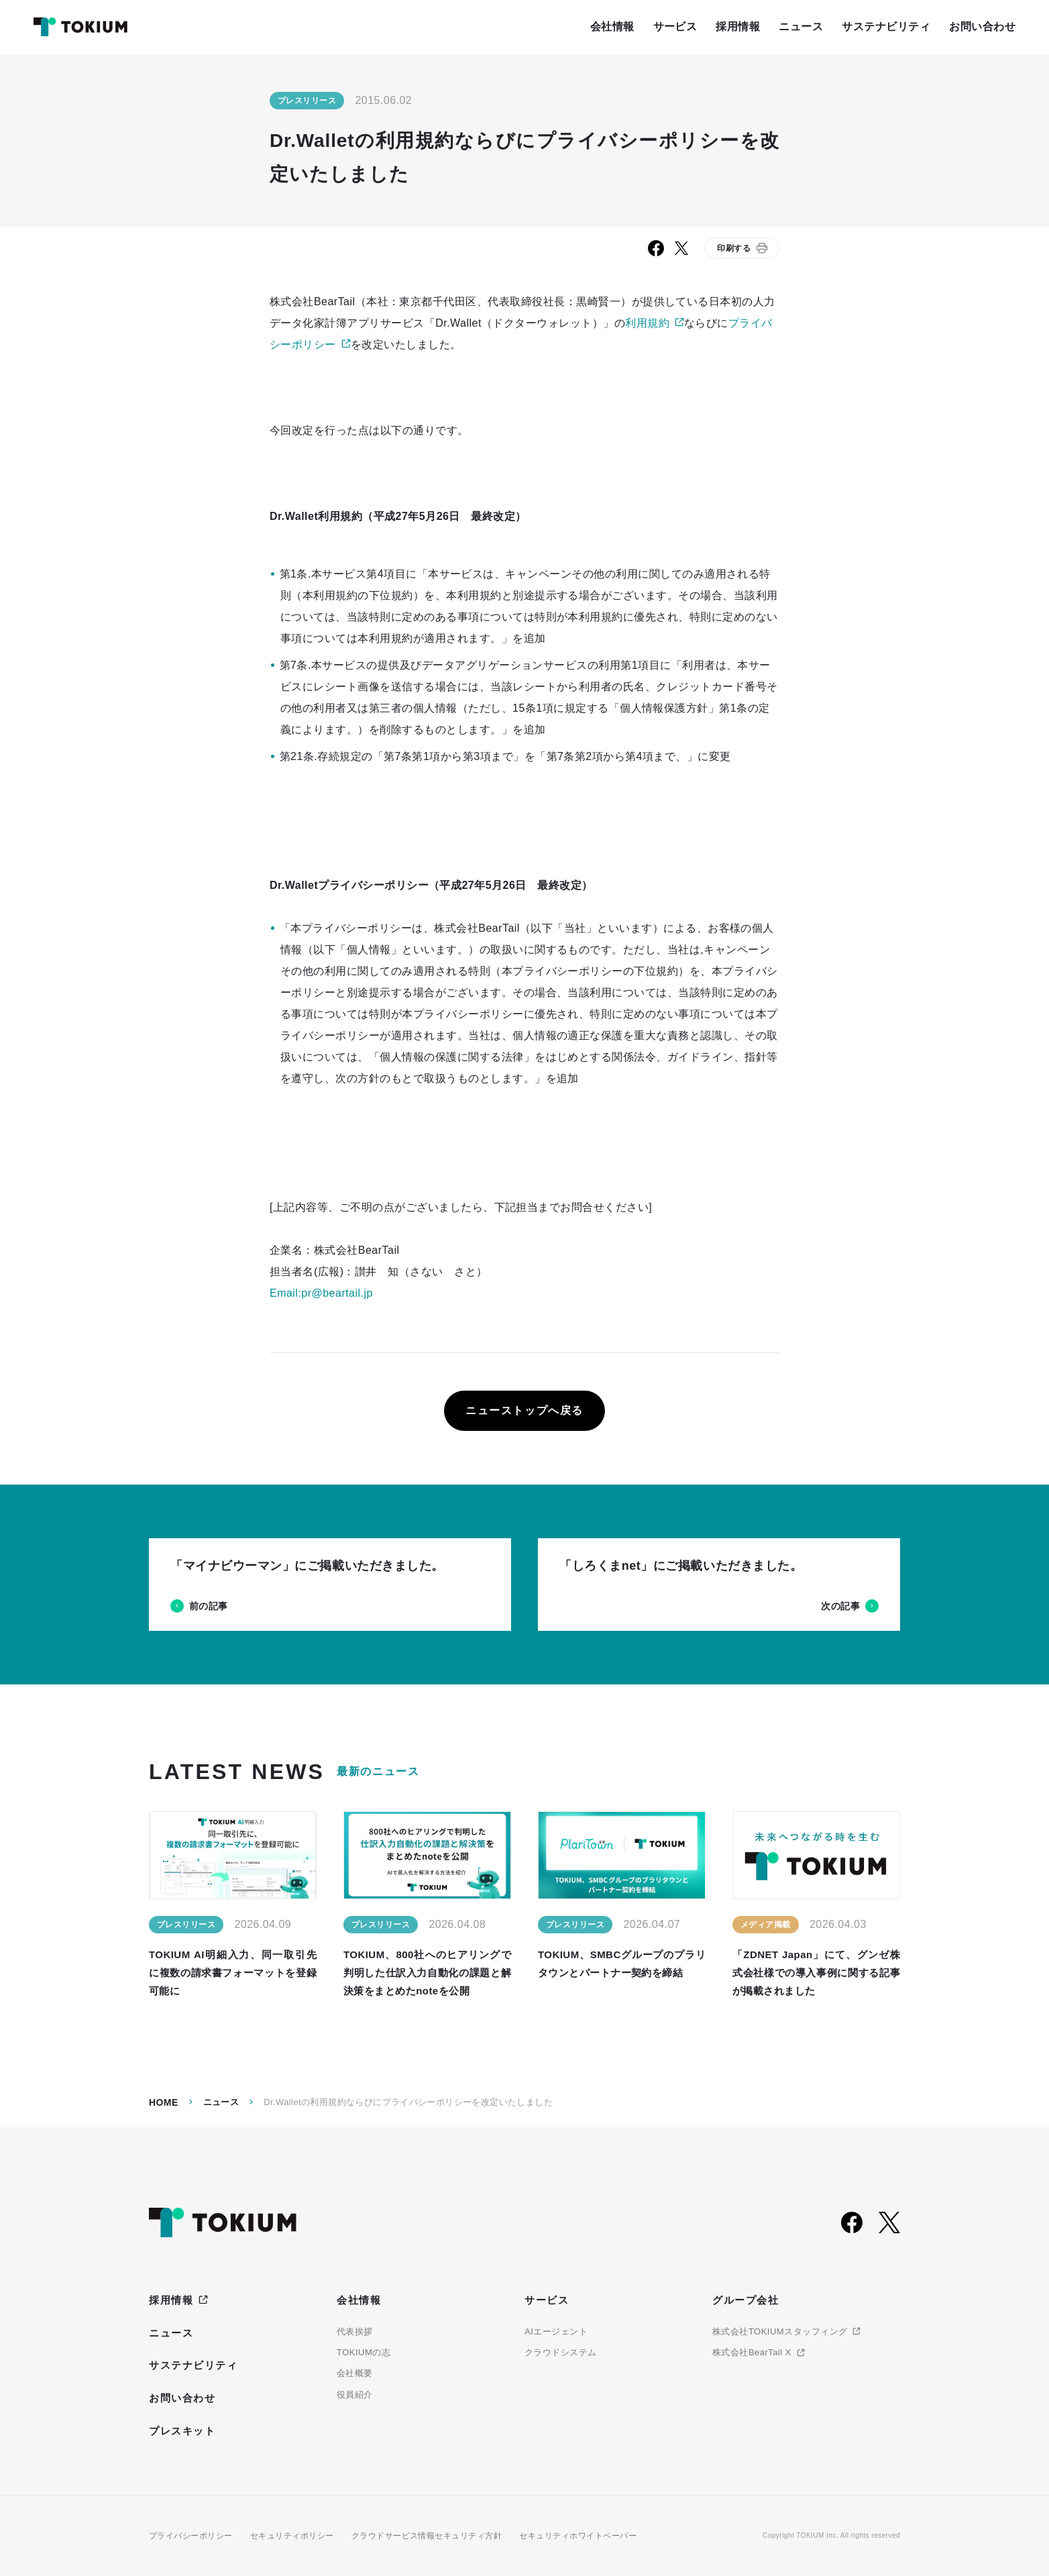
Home (163, 2102)
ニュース (221, 2102)
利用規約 (647, 323)
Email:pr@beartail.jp (321, 1293)
